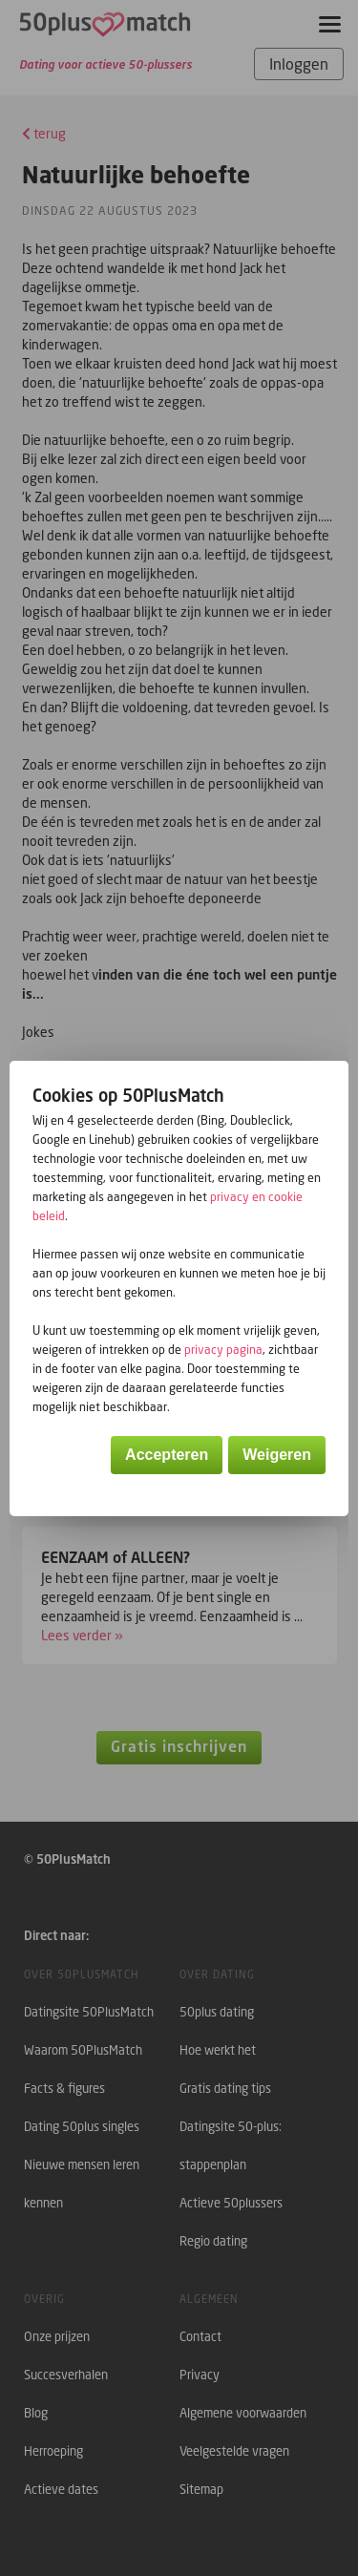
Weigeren (276, 1454)
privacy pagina (223, 1349)
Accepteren (166, 1454)
